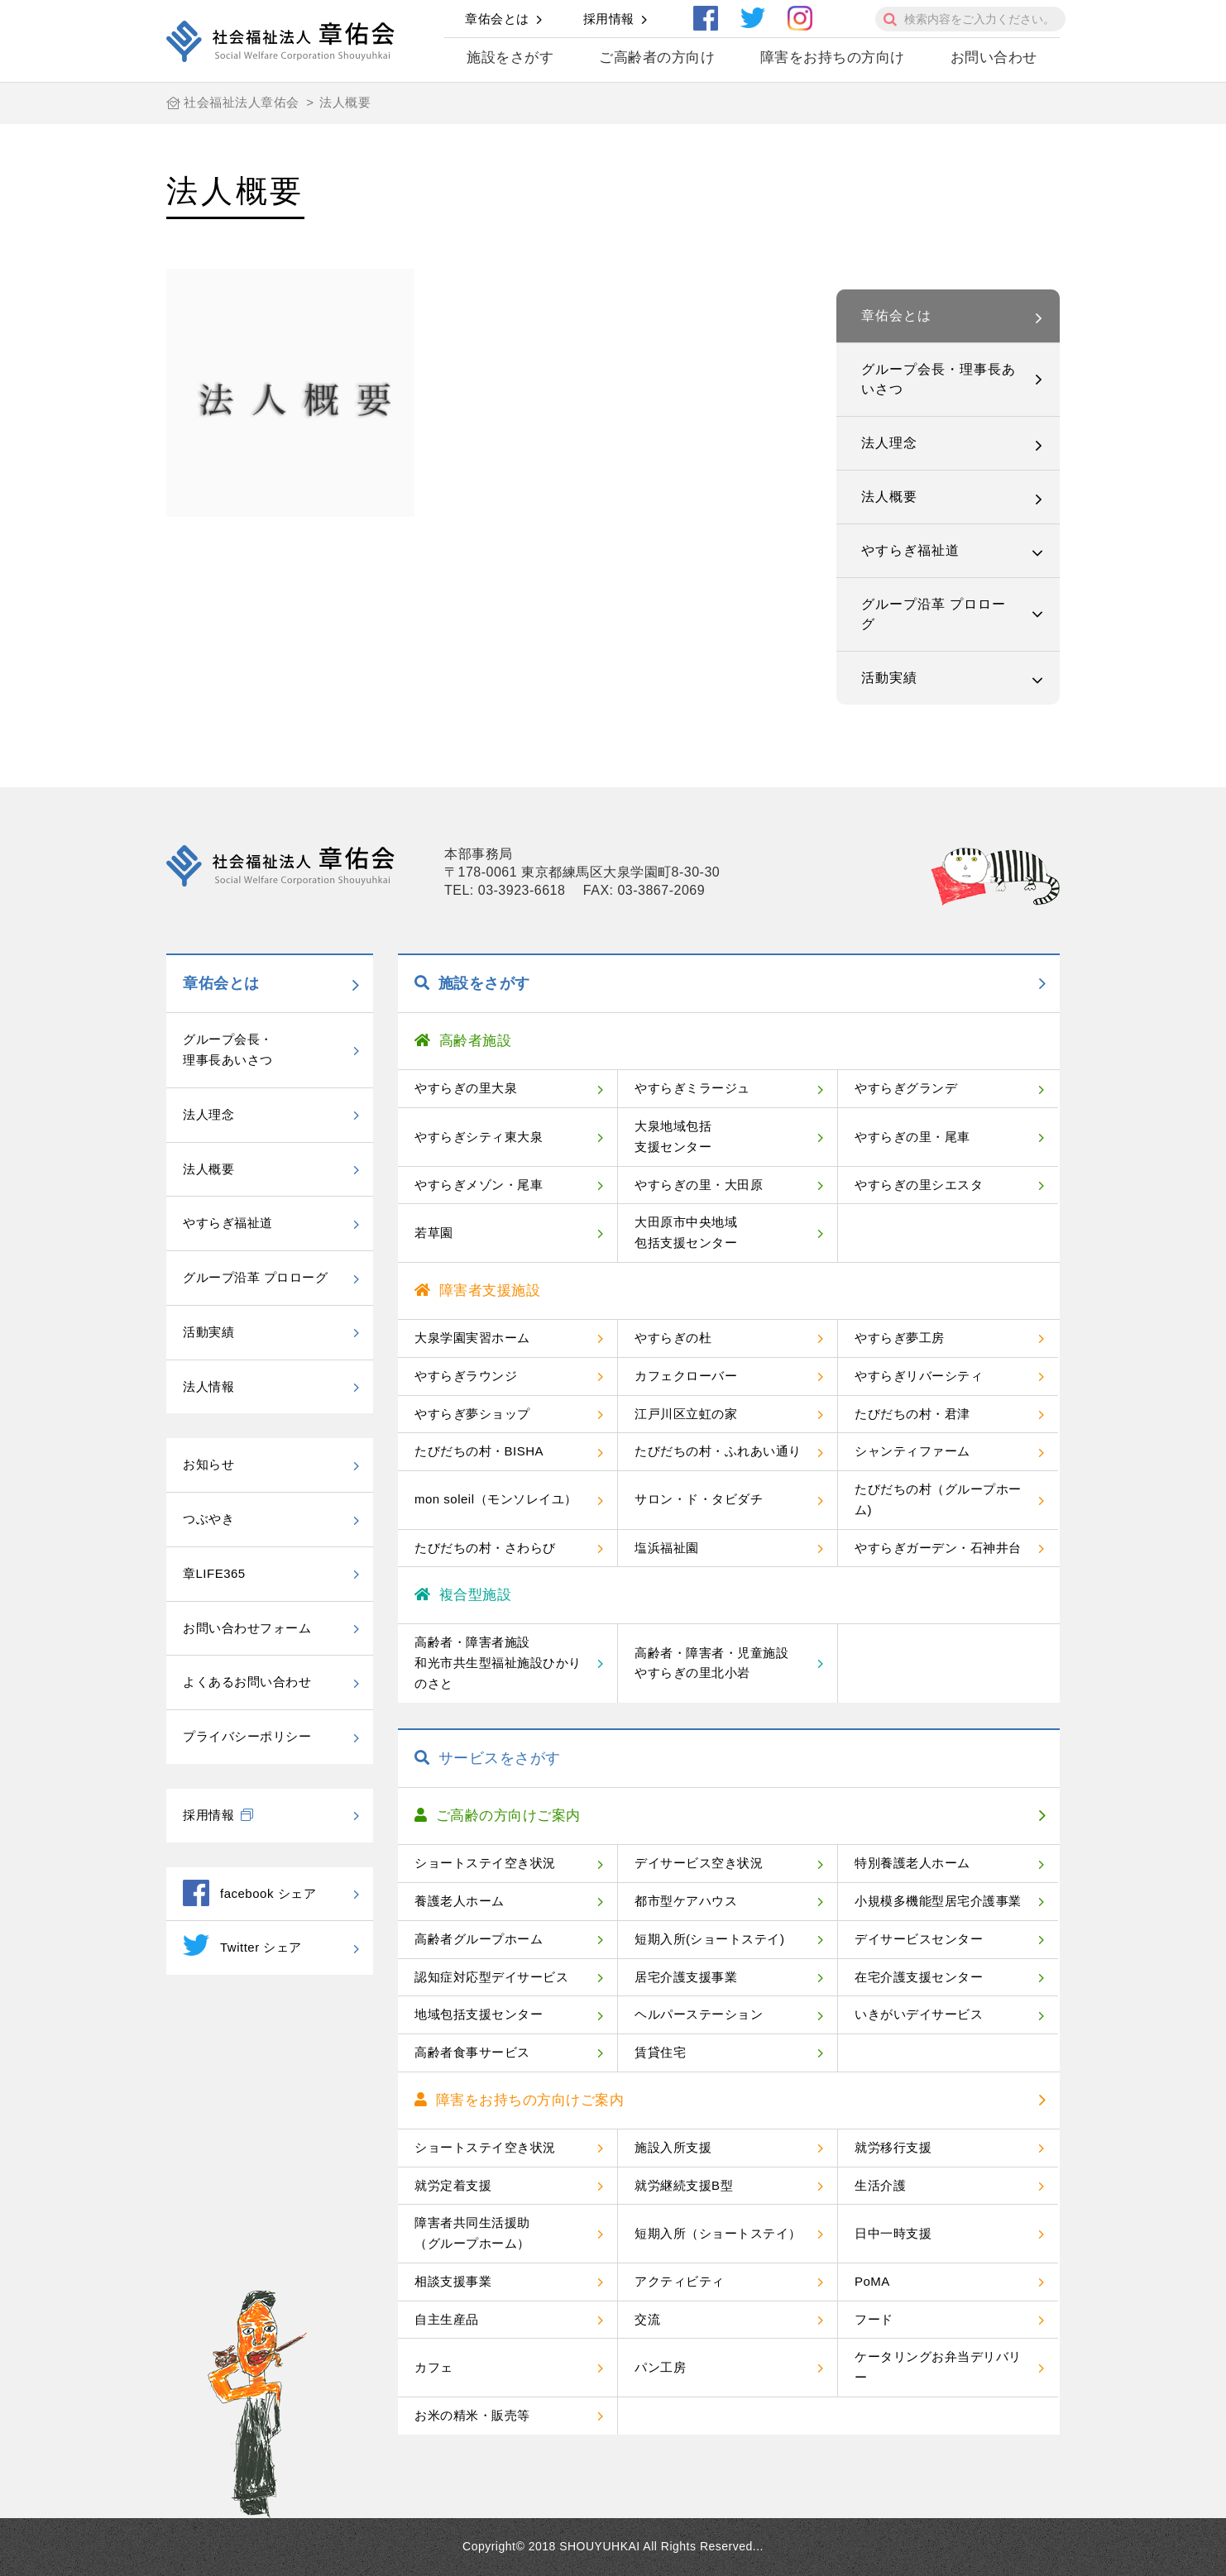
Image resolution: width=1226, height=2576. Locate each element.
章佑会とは (497, 19)
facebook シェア (249, 1893)
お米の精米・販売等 (472, 2415)
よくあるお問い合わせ (247, 1682)
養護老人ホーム (459, 1901)
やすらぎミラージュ (692, 1088)
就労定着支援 (452, 2185)
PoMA (872, 2281)
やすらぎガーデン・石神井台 (938, 1548)
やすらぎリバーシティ (919, 1376)
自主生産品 (446, 2319)
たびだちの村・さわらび (485, 1548)
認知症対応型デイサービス (491, 1977)
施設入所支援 (673, 2147)
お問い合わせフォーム (247, 1628)
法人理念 (889, 443)
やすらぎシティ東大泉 (478, 1137)
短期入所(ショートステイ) (710, 1939)
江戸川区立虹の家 (686, 1414)
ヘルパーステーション (699, 2014)
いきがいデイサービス (919, 2014)
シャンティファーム (912, 1451)
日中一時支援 (893, 2233)
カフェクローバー (686, 1376)
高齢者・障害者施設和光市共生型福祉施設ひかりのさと (498, 1662)
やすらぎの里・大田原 (699, 1185)
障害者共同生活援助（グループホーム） (472, 2232)
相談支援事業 (452, 2281)
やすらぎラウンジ (465, 1376)
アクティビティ (680, 2281)
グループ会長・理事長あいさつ (938, 379)
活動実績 (889, 678)
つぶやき (208, 1519)
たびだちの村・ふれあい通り (718, 1451)
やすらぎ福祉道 (910, 550)
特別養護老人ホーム (912, 1863)
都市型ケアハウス (686, 1901)
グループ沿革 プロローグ (933, 614)
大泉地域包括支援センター (673, 1136)
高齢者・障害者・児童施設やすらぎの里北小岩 (711, 1663)
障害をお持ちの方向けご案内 (519, 2100)
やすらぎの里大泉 (465, 1088)
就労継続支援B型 (684, 2185)
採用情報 (609, 19)
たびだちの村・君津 (912, 1414)
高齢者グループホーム (478, 1939)
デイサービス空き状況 (699, 1863)
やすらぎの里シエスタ (919, 1185)
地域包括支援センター (478, 2014)
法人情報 (208, 1386)
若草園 (433, 1233)
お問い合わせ (994, 57)
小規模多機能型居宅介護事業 (938, 1901)
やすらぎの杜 (673, 1338)
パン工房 (660, 2367)
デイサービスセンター (919, 1939)
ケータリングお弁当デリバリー (938, 2366)
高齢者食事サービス (472, 2052)
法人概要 (889, 497)
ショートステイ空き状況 (485, 1863)
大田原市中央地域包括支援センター (686, 1232)
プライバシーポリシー (247, 1736)
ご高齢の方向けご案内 (497, 1815)
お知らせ (208, 1464)
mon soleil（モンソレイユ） (495, 1499)
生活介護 (880, 2185)
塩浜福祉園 (667, 1548)
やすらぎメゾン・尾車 (478, 1185)
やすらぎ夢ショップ (472, 1414)
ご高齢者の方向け (657, 57)
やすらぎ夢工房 (900, 1338)
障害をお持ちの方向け (832, 57)
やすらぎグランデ (906, 1088)
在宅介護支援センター (919, 1977)
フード (874, 2319)
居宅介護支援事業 (686, 1977)
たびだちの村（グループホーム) (938, 1499)
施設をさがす (510, 57)
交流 (647, 2319)
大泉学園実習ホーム (472, 1338)
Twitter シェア (242, 1945)
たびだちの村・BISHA (479, 1451)
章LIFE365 (214, 1573)
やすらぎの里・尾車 (912, 1137)
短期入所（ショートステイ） (718, 2233)
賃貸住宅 (660, 2052)
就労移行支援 (893, 2147)
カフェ (433, 2367)
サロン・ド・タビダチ (699, 1499)
